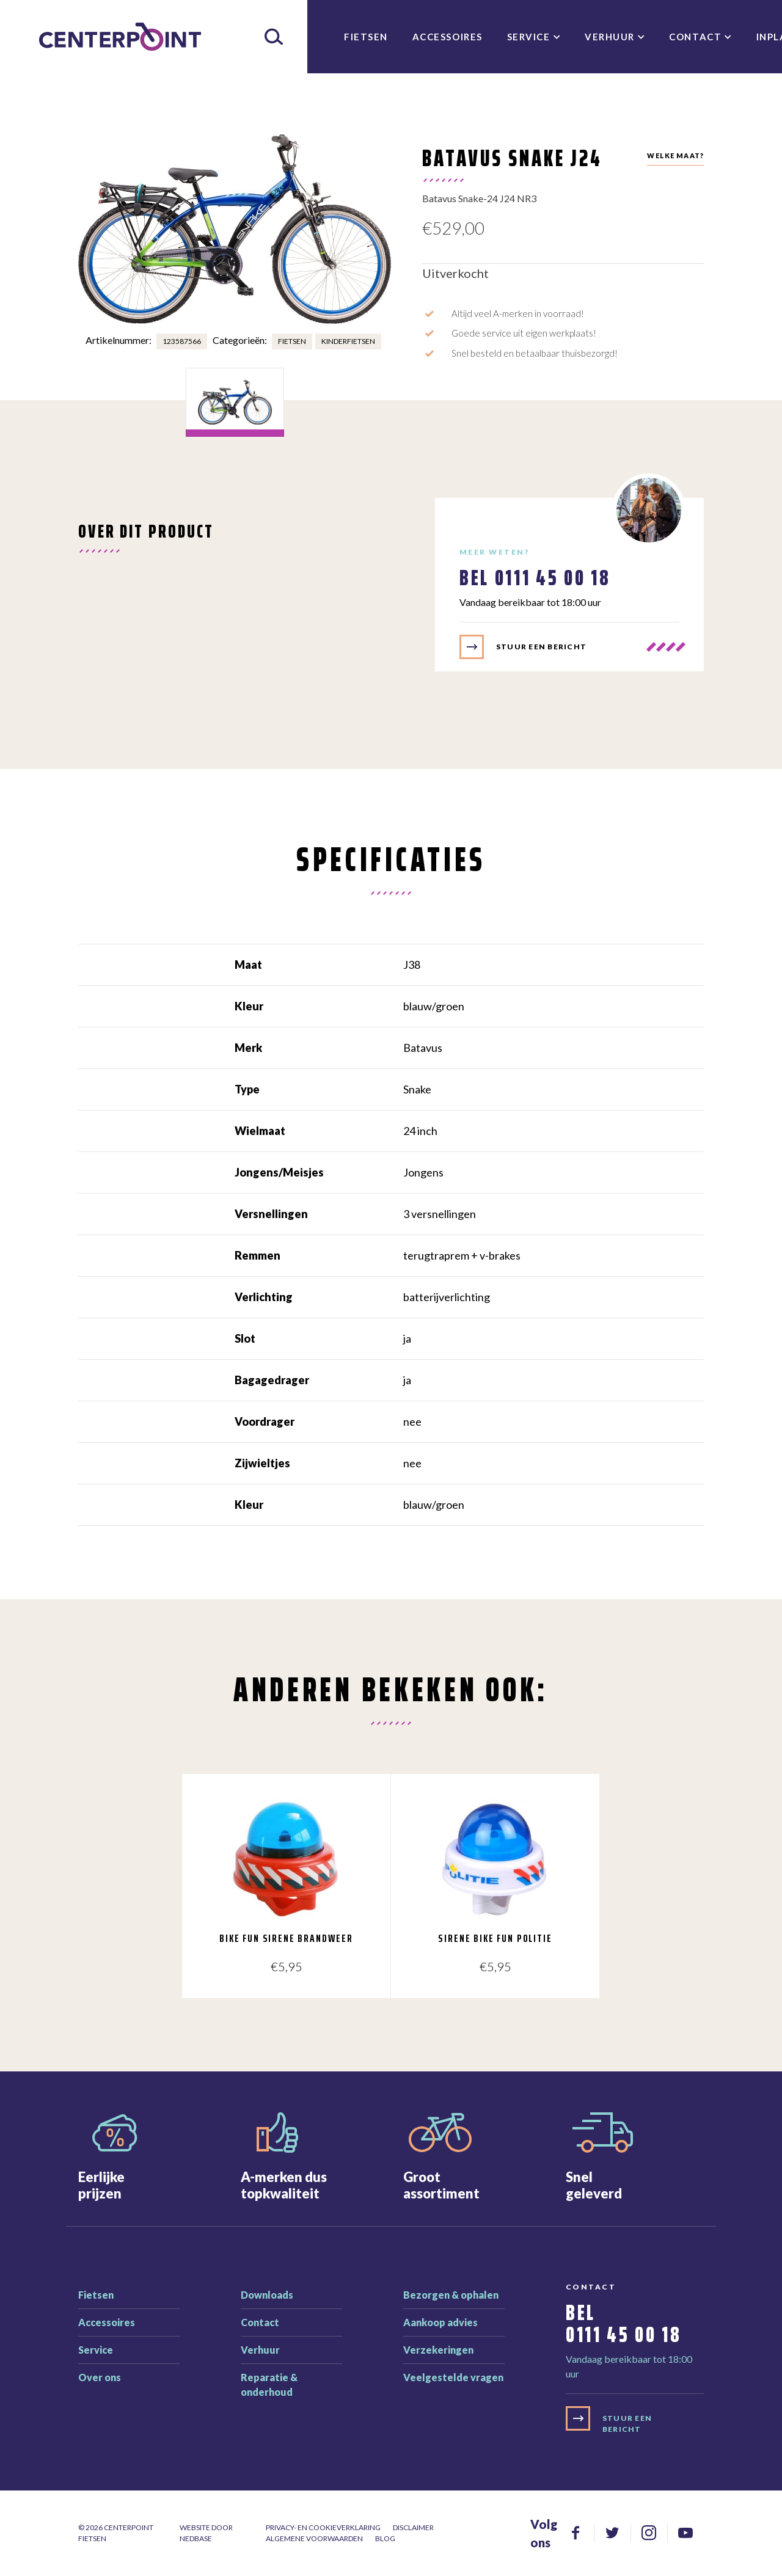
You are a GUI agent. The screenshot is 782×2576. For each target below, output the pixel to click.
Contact (695, 36)
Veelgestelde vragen (453, 2377)
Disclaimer (413, 2527)
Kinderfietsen (348, 341)
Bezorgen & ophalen (451, 2295)
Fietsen (366, 36)
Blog (385, 2538)
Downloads (267, 2295)
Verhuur (610, 36)
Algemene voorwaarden (314, 2538)
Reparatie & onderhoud (269, 2384)
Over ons (99, 2377)
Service (528, 36)
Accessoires (447, 36)
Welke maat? (675, 155)
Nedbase (196, 2538)
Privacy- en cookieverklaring (323, 2527)
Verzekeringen (438, 2349)
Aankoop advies (440, 2322)
